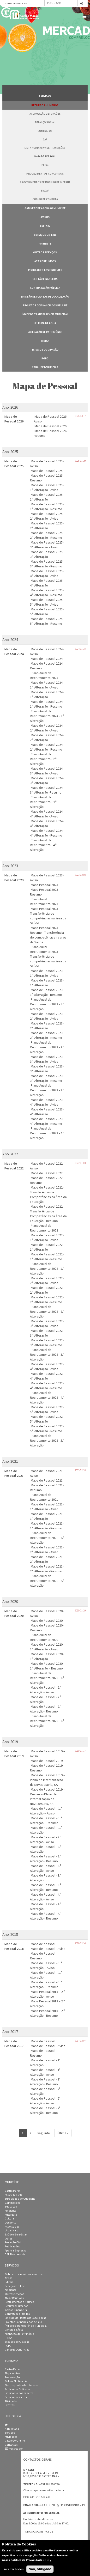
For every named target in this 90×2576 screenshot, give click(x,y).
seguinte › (44, 2133)
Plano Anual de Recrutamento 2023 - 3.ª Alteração (47, 1090)
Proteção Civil (13, 2242)
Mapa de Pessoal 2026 (50, 426)
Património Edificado (17, 2389)
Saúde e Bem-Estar (16, 2234)
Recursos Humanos (45, 105)
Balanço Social (45, 122)
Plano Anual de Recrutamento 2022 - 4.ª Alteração (47, 1397)
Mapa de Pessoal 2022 (47, 1173)
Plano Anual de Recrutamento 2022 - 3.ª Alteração (47, 1354)
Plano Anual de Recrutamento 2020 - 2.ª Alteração (47, 1721)
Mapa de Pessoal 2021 (47, 1480)
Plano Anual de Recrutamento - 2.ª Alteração (43, 759)
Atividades (11, 2401)
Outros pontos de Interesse (21, 2385)
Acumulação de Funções (45, 113)
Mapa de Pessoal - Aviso (48, 1949)
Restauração (12, 2377)
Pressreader (14, 2448)
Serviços (10, 2432)
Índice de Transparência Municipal (45, 314)
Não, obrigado (40, 2569)
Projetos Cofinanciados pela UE (45, 305)
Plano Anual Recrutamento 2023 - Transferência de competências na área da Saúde (48, 956)
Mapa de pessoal (43, 1944)
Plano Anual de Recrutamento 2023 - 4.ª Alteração (47, 1133)
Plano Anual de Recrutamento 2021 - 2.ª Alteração (47, 1581)
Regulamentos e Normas (45, 270)
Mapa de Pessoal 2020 (47, 1620)
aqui (46, 2560)
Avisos (45, 217)
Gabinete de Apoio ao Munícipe (45, 208)
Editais (45, 226)
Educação (11, 2206)
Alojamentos (12, 2373)
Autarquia (11, 2214)
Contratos (45, 131)
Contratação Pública (45, 287)
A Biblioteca (12, 2428)
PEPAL (45, 165)
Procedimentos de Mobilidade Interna (45, 182)
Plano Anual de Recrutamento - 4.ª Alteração (43, 845)
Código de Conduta (45, 199)
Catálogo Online (15, 2440)
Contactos (11, 2444)
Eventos (9, 2405)
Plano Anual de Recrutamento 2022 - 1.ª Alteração (47, 1268)
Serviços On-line (45, 234)
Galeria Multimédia (16, 2381)
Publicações (12, 2246)
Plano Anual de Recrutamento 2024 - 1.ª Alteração (47, 716)
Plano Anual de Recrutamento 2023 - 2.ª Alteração (47, 1047)
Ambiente (45, 243)
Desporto (10, 2222)
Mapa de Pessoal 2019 (47, 1761)
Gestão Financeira (45, 279)
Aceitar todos (14, 2569)
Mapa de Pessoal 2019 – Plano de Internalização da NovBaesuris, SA (47, 1780)
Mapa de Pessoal (45, 156)
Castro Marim (12, 2190)
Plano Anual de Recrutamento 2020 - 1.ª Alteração (47, 1678)
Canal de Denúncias (45, 367)
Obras (8, 2238)
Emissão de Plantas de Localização (45, 296)
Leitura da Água (45, 323)
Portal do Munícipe (16, 3)
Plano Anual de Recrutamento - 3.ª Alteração (43, 802)
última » (63, 2133)
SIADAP (45, 190)
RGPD (45, 358)
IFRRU (45, 340)
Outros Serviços (45, 252)
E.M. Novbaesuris (15, 2254)
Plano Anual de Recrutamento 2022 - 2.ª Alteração (47, 1311)
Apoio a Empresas (15, 2250)
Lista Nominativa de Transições (45, 147)
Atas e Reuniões (45, 261)
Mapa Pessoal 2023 (44, 885)
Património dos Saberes (19, 2393)
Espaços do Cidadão (45, 349)
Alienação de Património (45, 332)
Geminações (12, 2202)
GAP (45, 139)
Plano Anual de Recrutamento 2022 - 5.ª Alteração (47, 1440)
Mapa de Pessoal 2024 (47, 658)
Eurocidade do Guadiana (20, 2198)
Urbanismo (11, 2230)
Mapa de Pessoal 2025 (47, 471)
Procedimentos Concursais (45, 173)
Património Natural (16, 2397)
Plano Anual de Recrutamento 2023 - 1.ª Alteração (47, 1004)
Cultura (9, 2218)
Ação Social (12, 2226)
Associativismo (14, 2194)
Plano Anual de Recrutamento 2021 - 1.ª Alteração (47, 1538)
